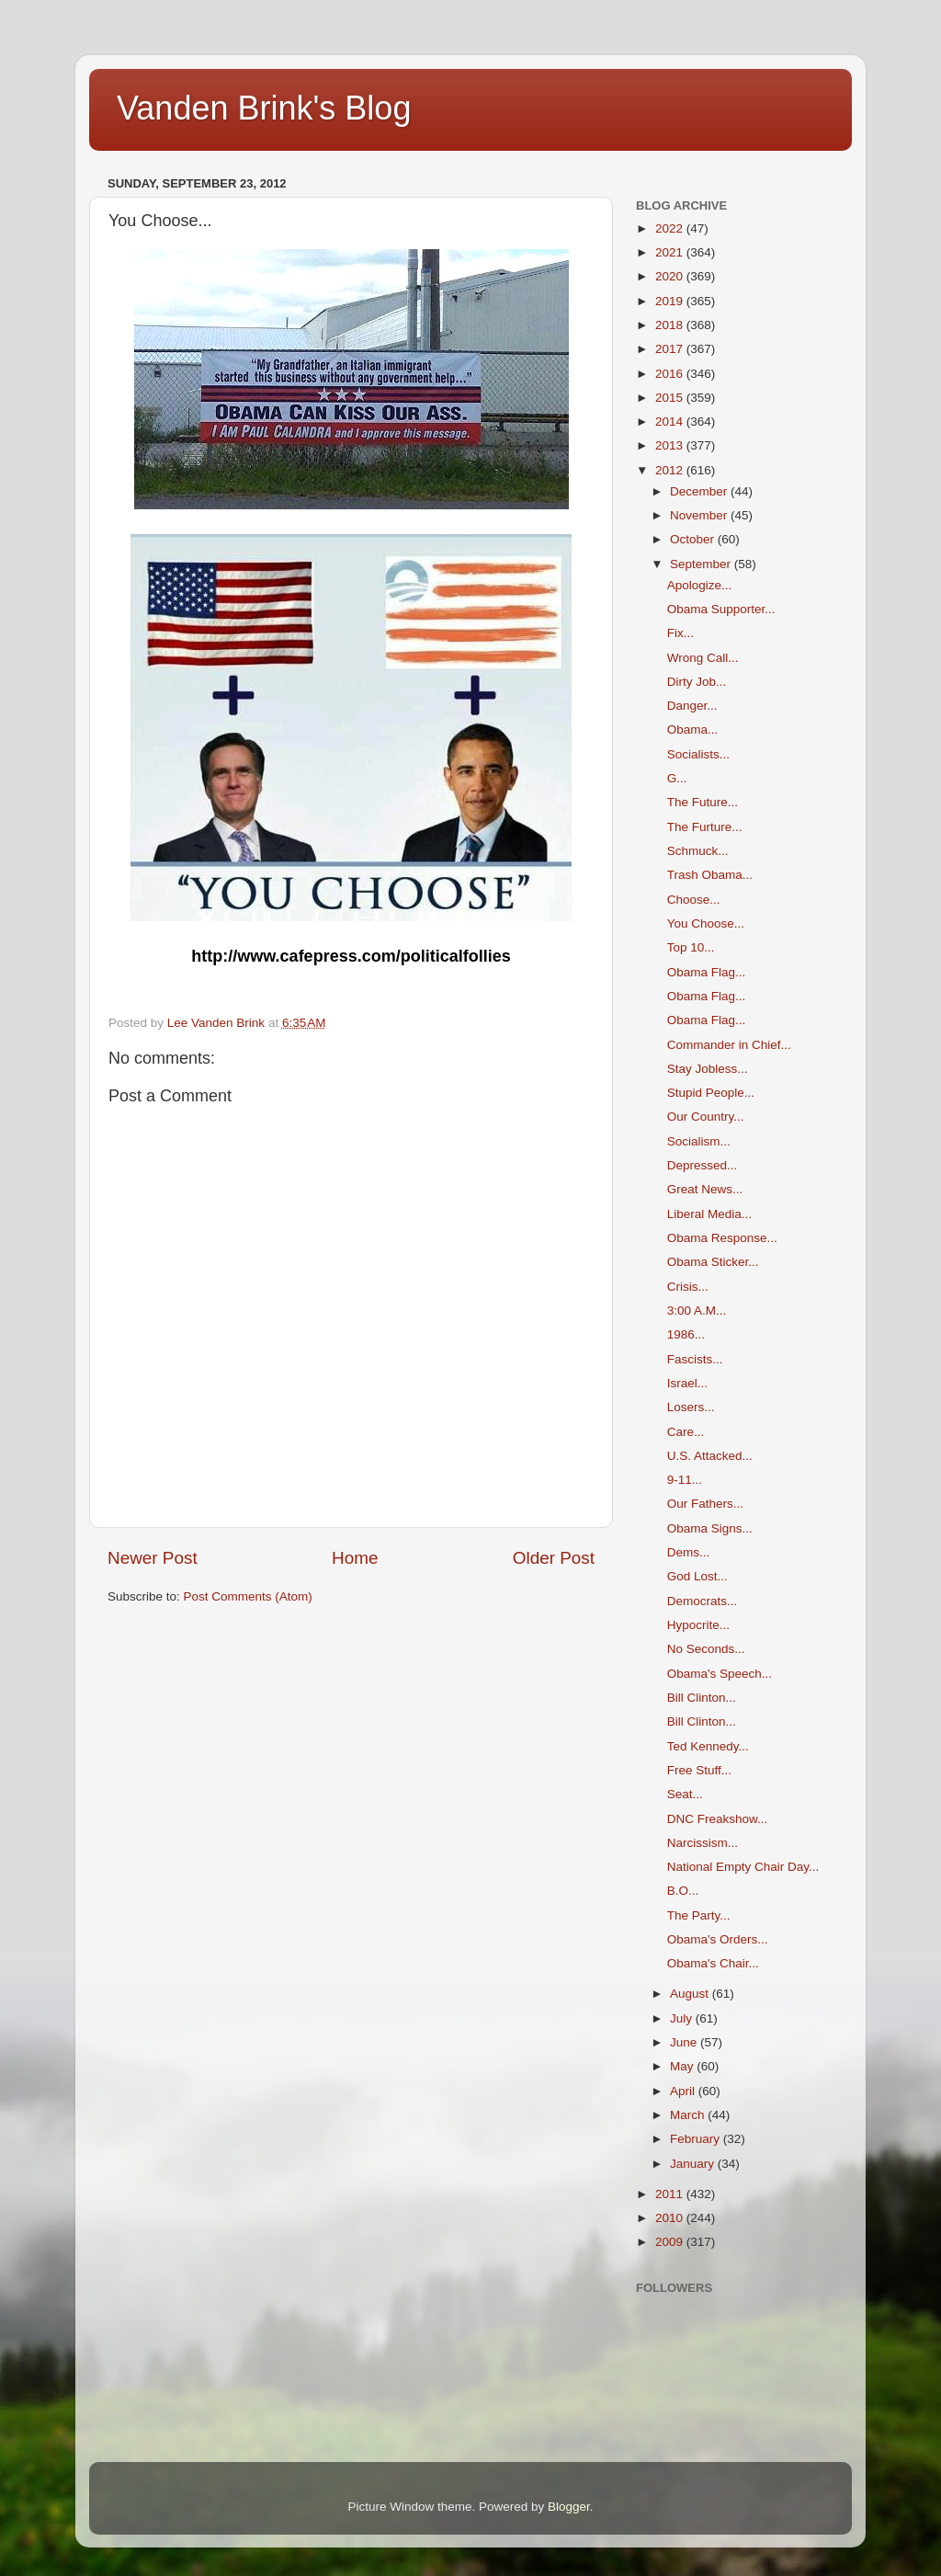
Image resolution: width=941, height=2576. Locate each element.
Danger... (692, 705)
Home (355, 1557)
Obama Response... (722, 1238)
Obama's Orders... (717, 1939)
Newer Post (153, 1557)
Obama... (693, 729)
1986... (686, 1334)
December (700, 491)
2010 (670, 2218)
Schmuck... (698, 851)
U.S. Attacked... (710, 1456)
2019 (670, 301)
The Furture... (705, 827)
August (691, 1993)
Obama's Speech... (719, 1674)
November (700, 515)
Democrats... (702, 1601)
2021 (670, 252)
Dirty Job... (697, 682)
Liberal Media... (709, 1214)
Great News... (705, 1189)
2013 (670, 445)
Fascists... (695, 1359)
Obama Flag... (706, 972)
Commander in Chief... (729, 1045)
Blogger (569, 2506)
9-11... (684, 1480)
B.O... (683, 1891)
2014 (670, 421)
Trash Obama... (710, 875)
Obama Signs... (710, 1528)
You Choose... (705, 923)
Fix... (680, 633)
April (684, 2091)
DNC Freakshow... (717, 1819)
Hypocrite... (698, 1625)
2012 (670, 470)
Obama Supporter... (721, 609)
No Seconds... (706, 1649)
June (685, 2042)
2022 (670, 228)
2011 (670, 2194)
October (694, 539)
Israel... (687, 1383)
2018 (670, 325)
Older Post (554, 1557)
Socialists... (698, 754)
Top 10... (691, 947)
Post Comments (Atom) (248, 1596)
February (696, 2139)
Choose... (693, 899)
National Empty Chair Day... (743, 1867)
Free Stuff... (699, 1770)
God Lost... (697, 1576)
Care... (686, 1432)
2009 (670, 2242)
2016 (670, 374)
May (683, 2066)
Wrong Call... (703, 658)
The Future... (702, 802)
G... (677, 778)
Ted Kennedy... (708, 1746)
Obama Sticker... (713, 1262)
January (694, 2164)
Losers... (691, 1407)
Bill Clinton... (701, 1697)
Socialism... (699, 1141)
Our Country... (705, 1116)
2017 (670, 349)
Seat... (685, 1794)
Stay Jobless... (707, 1069)
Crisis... (688, 1287)
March (689, 2115)
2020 (670, 276)
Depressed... (702, 1165)
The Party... (699, 1915)
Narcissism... (702, 1843)
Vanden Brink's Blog (264, 108)
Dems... (688, 1552)
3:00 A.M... (697, 1310)
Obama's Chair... (713, 1963)
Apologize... (699, 585)
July (683, 2018)
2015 (670, 398)
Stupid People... (710, 1093)
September (702, 564)
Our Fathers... (705, 1503)
